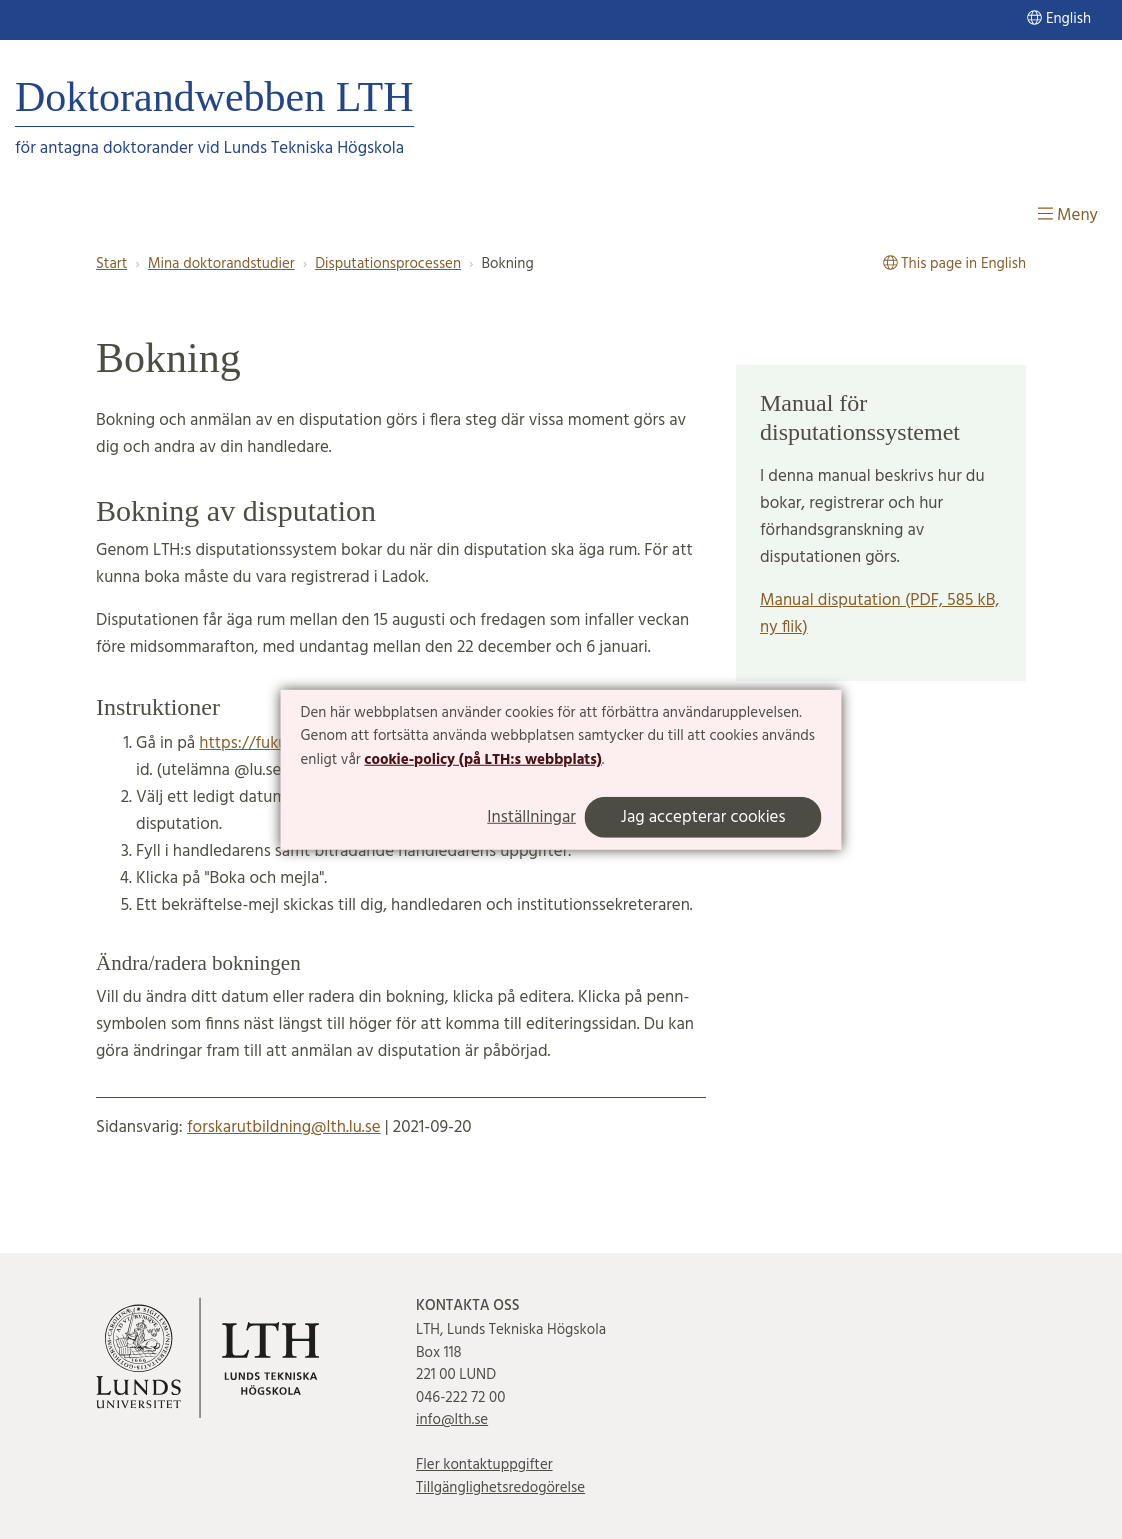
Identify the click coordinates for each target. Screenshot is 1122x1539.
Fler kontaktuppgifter (484, 1465)
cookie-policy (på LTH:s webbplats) (482, 760)
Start (111, 264)
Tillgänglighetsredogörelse (500, 1488)
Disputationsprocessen (388, 264)
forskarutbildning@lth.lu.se (284, 1127)
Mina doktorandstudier (221, 264)
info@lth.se (452, 1420)
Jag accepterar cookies (703, 817)
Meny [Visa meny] (1068, 215)
